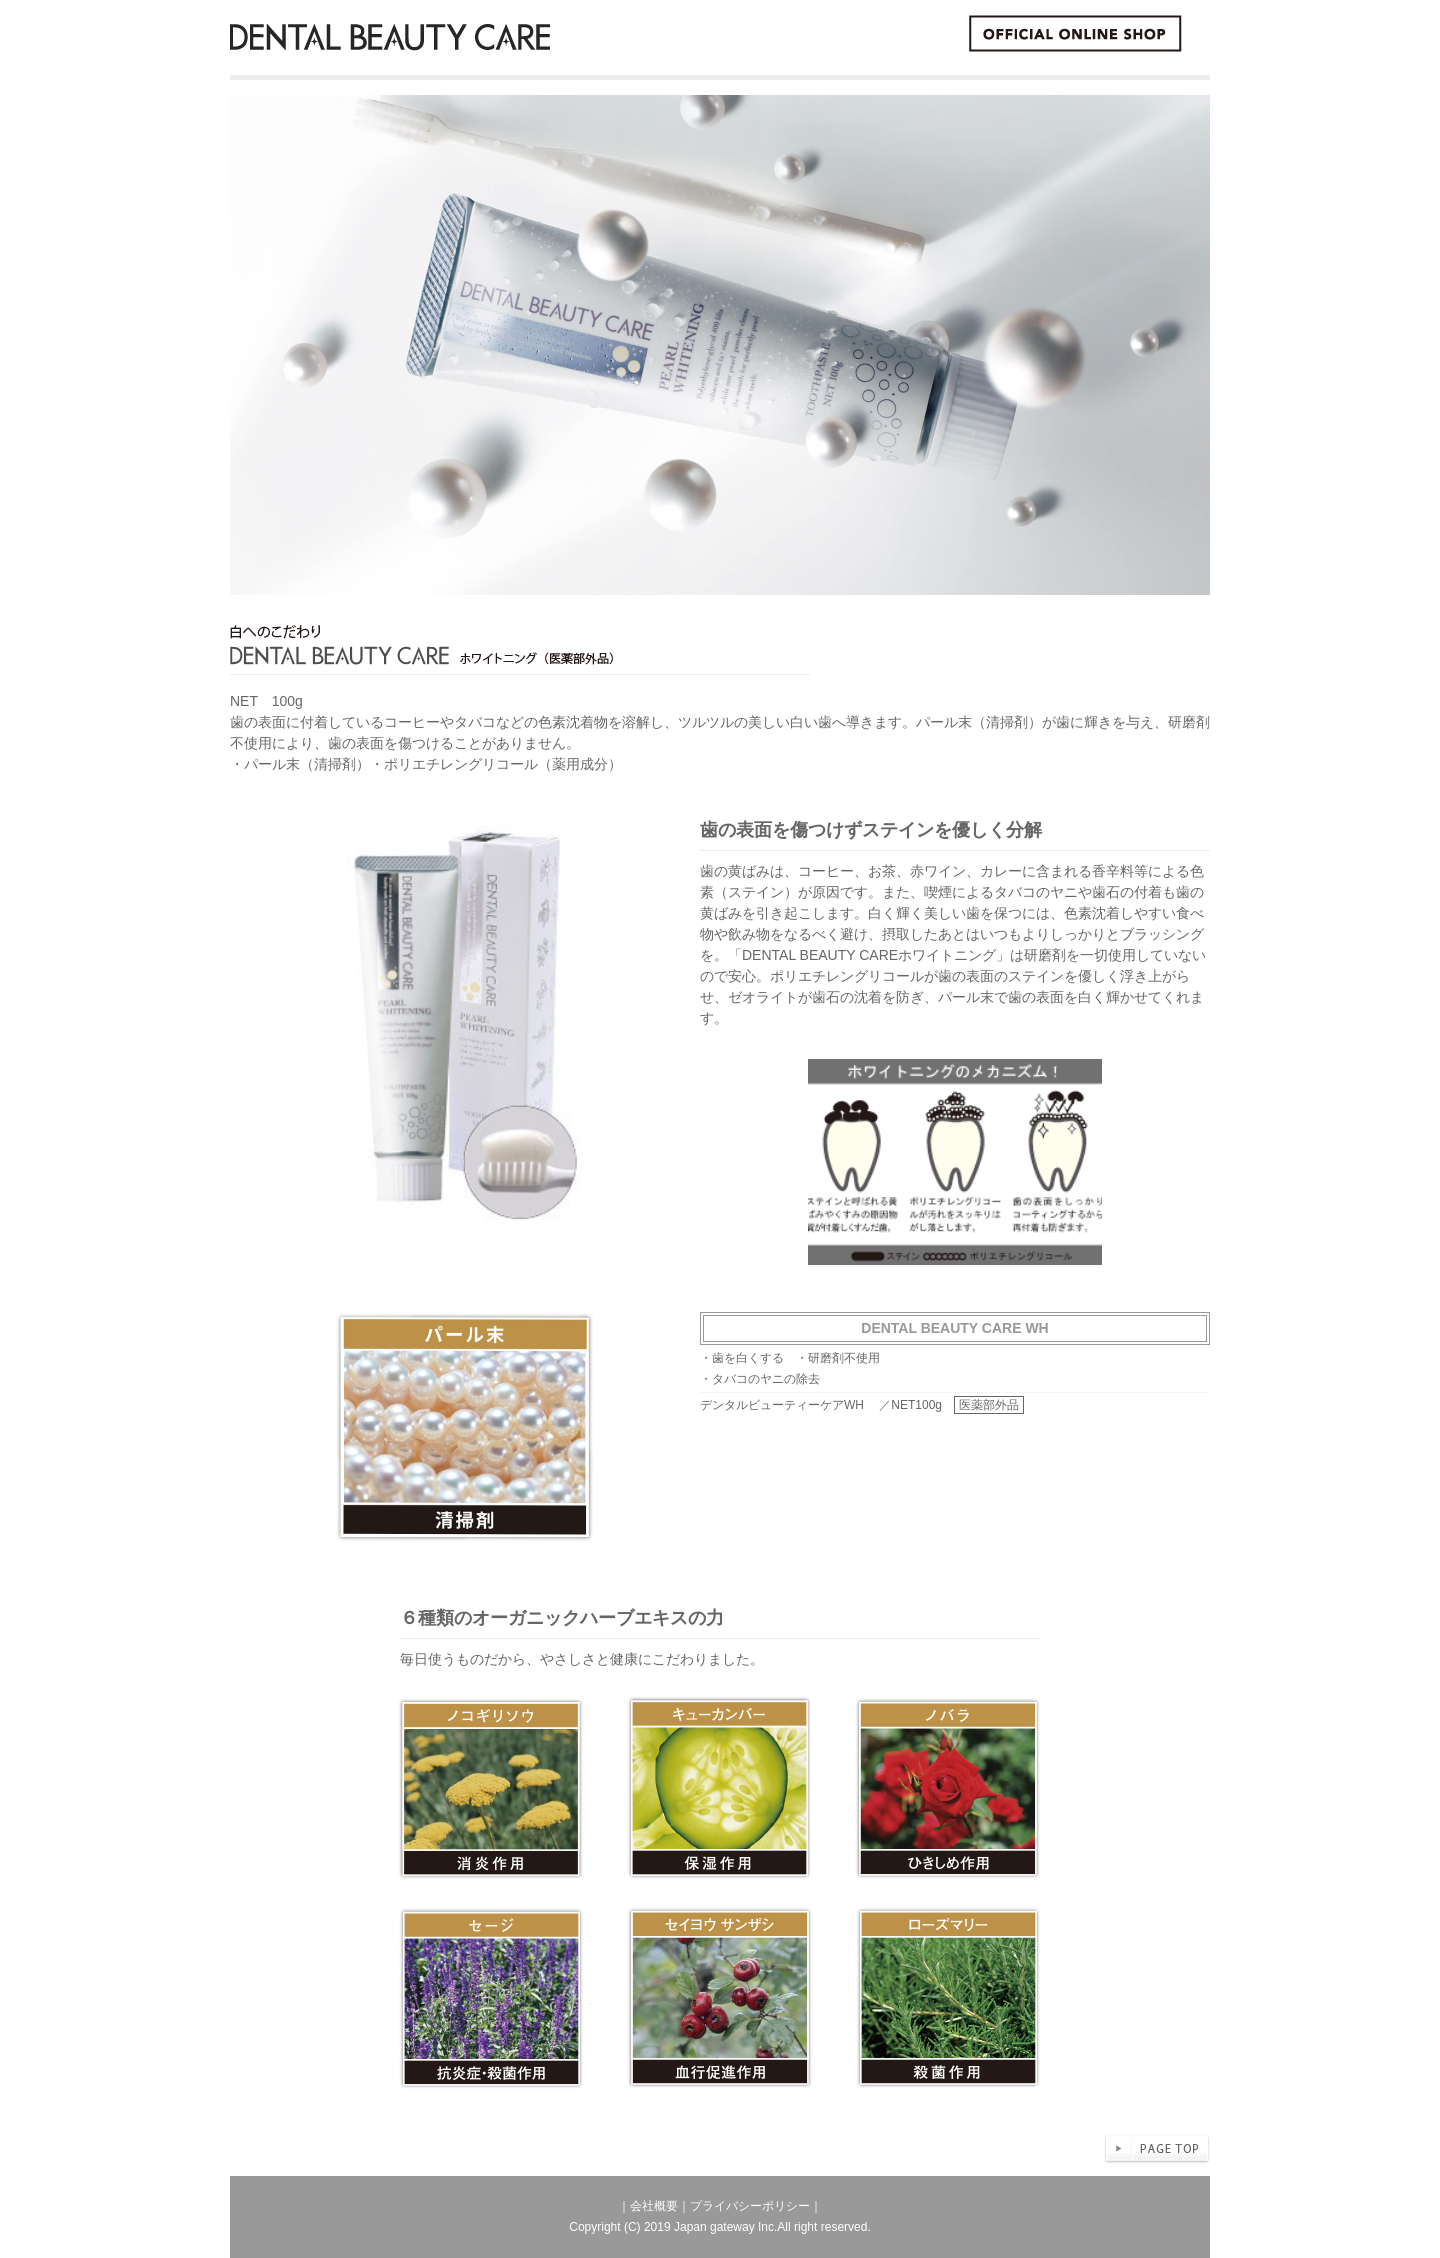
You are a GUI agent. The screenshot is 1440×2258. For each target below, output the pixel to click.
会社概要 (654, 2206)
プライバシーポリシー (750, 2206)
